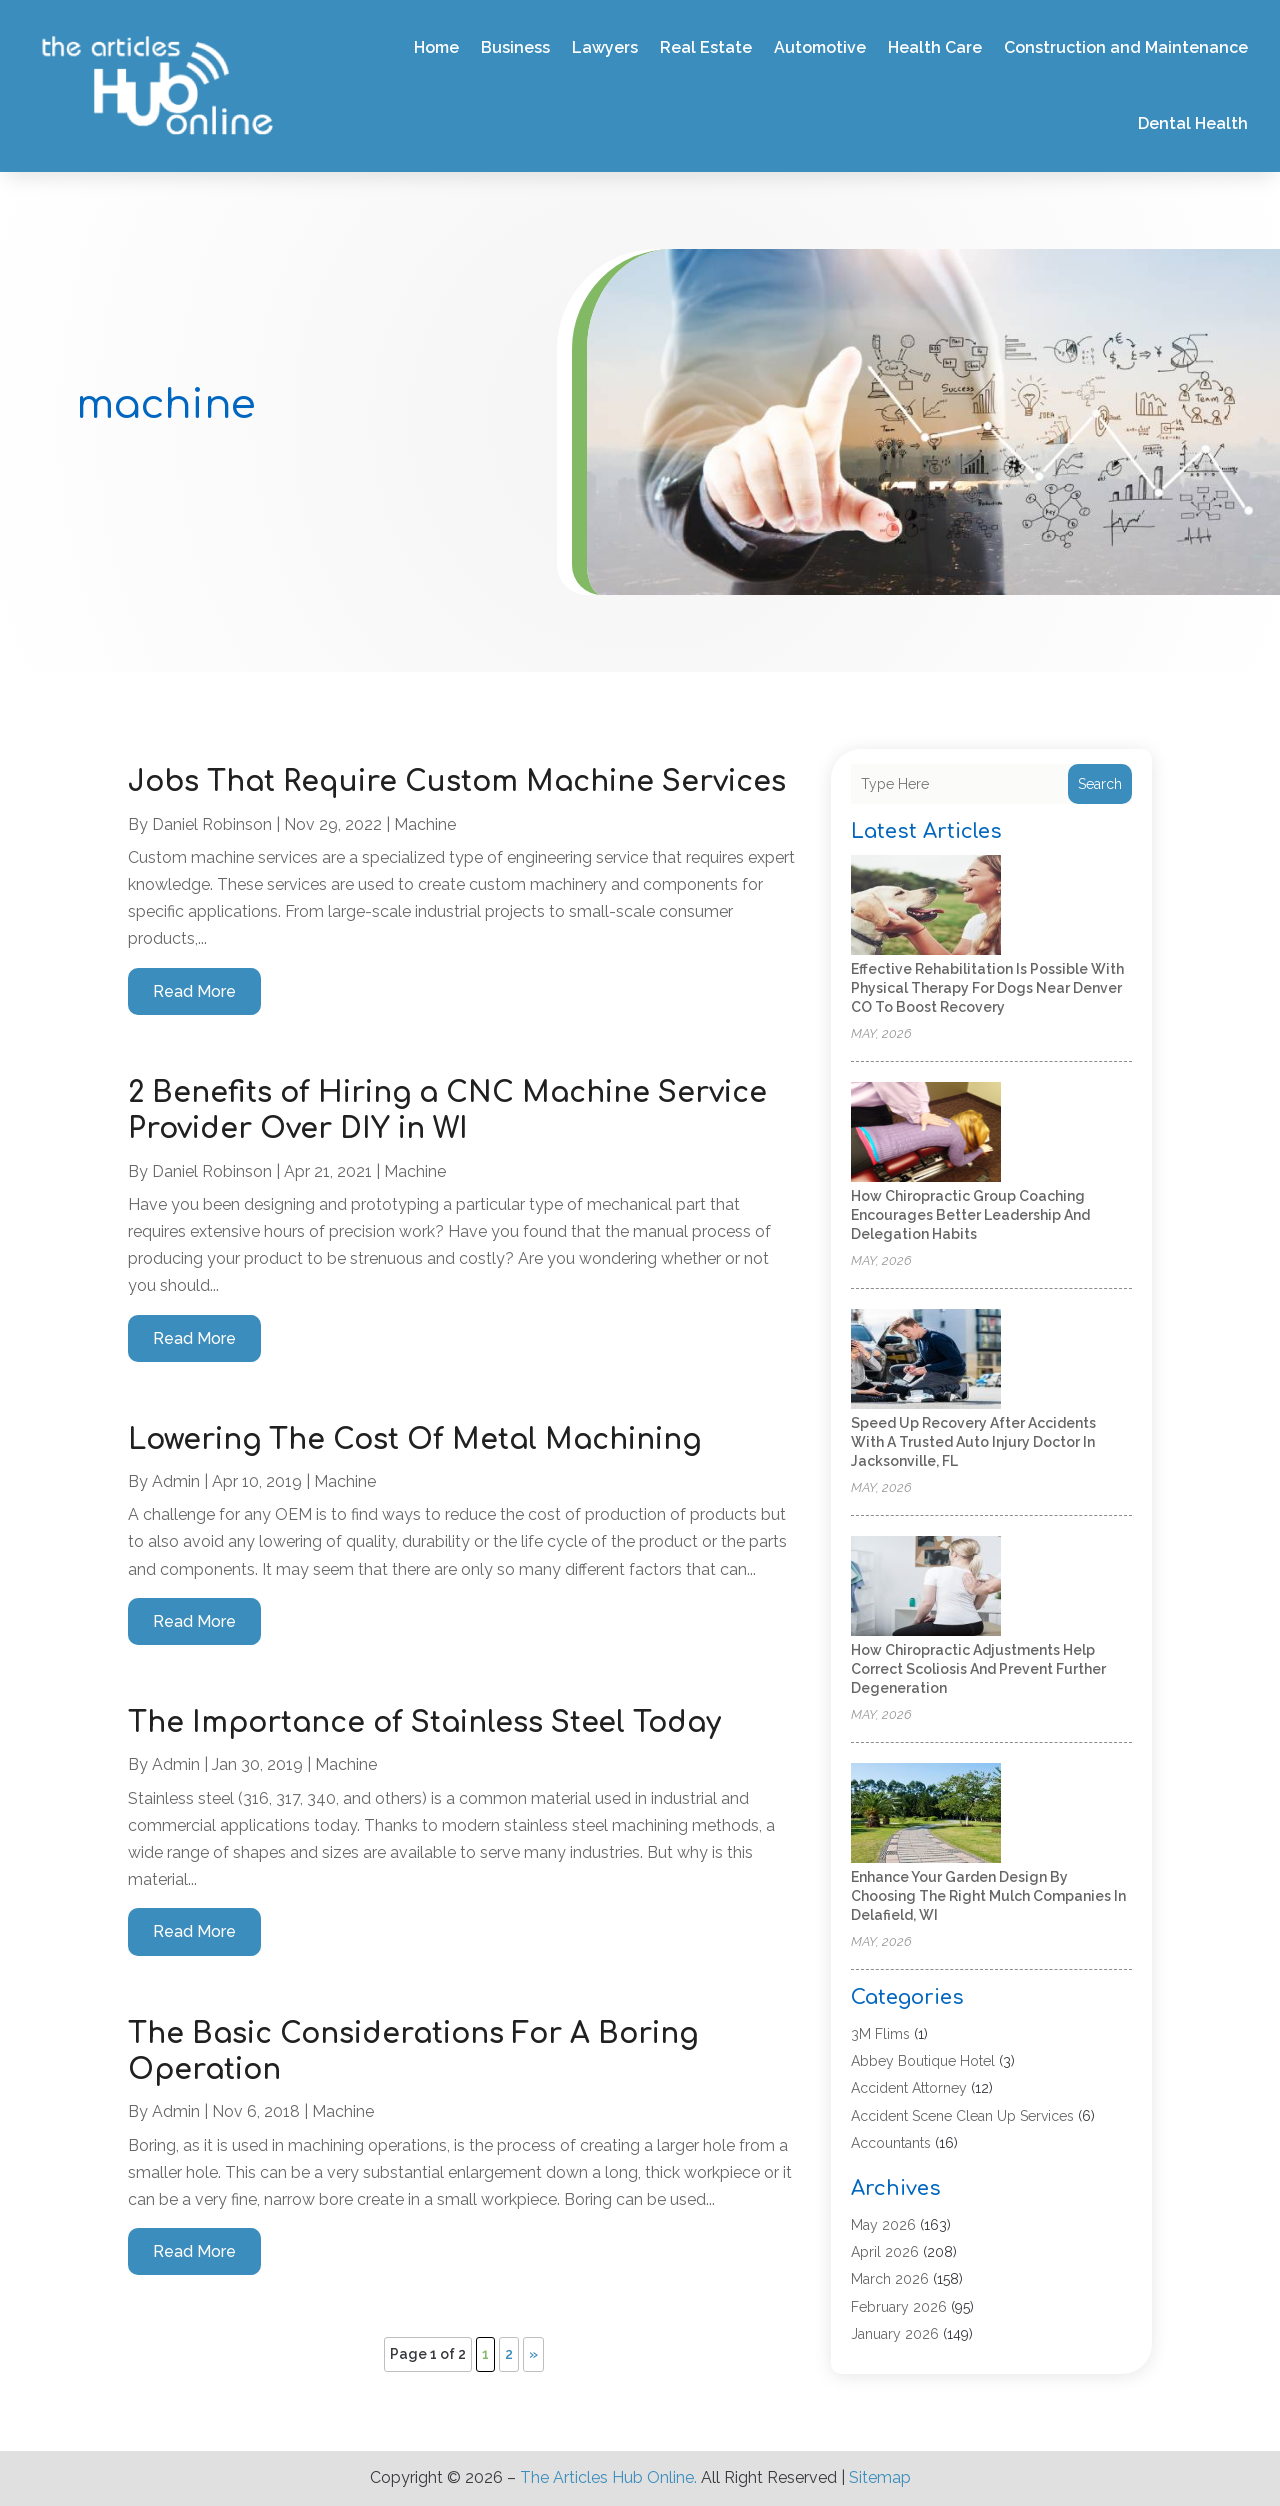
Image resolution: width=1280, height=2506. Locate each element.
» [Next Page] (533, 2354)
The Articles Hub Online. (608, 2477)
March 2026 (890, 2279)
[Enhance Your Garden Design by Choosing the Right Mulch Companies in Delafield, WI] (926, 1814)
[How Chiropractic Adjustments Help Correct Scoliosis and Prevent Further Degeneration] (926, 1587)
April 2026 (885, 2252)
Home (436, 47)
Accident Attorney (909, 2088)
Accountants (891, 2143)
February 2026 (899, 2307)
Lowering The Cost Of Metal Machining (414, 1440)
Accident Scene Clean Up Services (962, 2116)
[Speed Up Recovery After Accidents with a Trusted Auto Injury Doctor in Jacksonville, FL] (926, 1360)
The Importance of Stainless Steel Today (424, 1723)
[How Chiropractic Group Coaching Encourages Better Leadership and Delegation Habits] (926, 1133)
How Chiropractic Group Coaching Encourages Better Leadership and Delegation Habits (970, 1215)
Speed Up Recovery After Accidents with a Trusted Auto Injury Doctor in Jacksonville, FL (973, 1442)
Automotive (820, 47)
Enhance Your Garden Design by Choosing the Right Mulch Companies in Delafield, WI (988, 1896)
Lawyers (605, 47)
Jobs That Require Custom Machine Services (457, 782)
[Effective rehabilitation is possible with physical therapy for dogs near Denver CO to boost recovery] (926, 906)
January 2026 (895, 2334)
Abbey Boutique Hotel (923, 2061)
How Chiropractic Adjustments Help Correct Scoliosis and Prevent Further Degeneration (978, 1669)
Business (515, 47)
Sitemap (880, 2477)
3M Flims (880, 2034)
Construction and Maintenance (1126, 47)
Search (1100, 784)
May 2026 (883, 2225)
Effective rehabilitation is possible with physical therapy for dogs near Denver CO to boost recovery (987, 988)
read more (194, 991)
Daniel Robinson (212, 824)
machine (425, 824)
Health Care (935, 47)
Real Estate (706, 47)
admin (176, 1481)
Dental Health (1193, 123)
